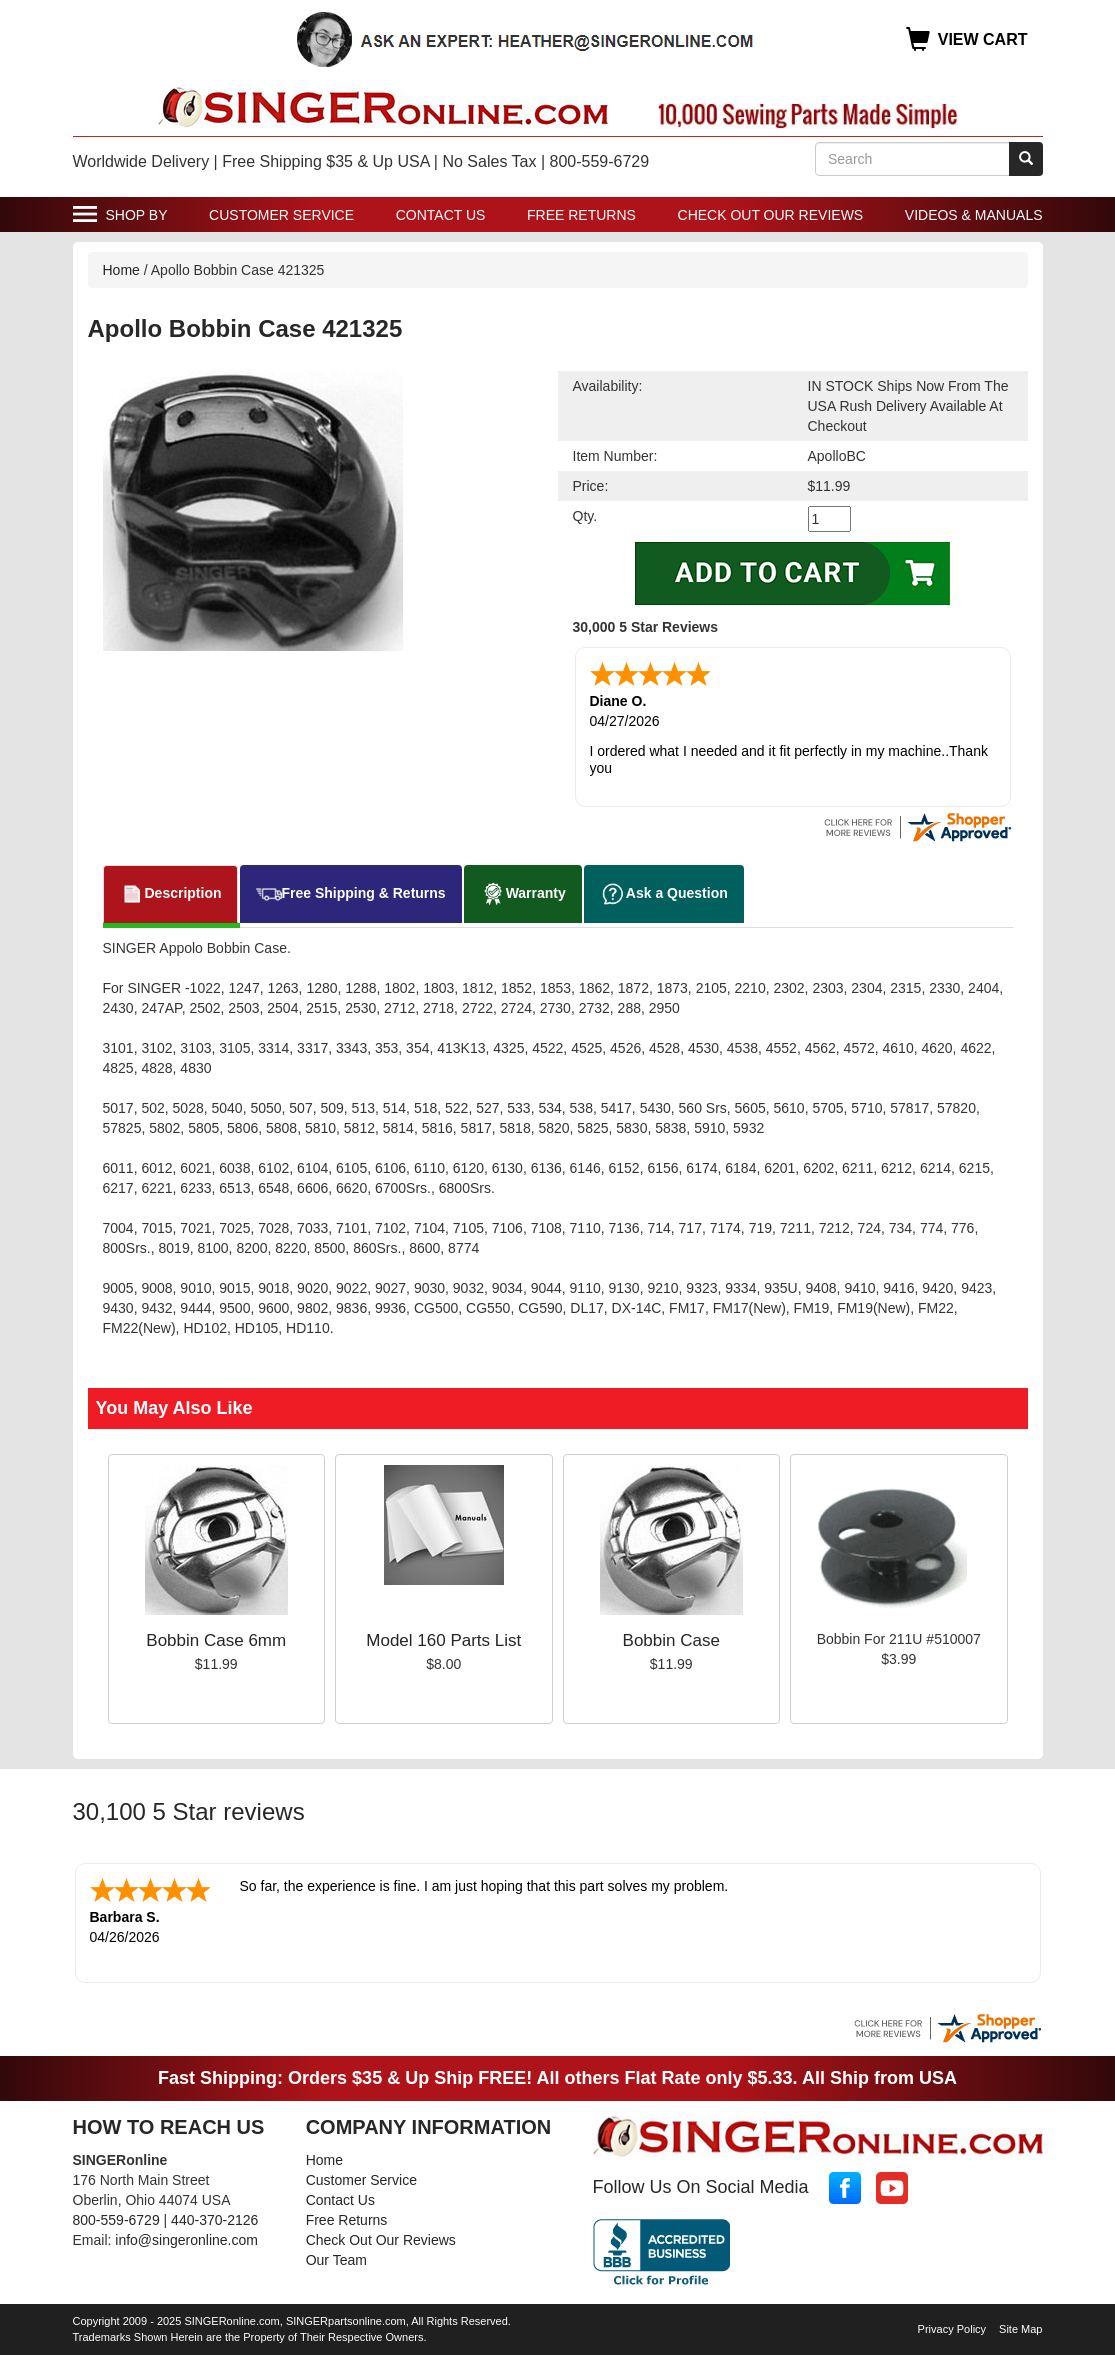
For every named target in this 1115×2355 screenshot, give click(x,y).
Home (121, 270)
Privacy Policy (952, 2329)
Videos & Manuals (974, 215)
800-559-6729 (116, 2220)
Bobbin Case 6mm (216, 1640)
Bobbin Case (671, 1640)
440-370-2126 (214, 2220)
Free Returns (581, 215)
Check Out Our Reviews (771, 215)
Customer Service (281, 215)
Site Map (1020, 2329)
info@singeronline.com (186, 2240)
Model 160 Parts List (443, 1640)
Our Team (336, 2260)
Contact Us (441, 215)
